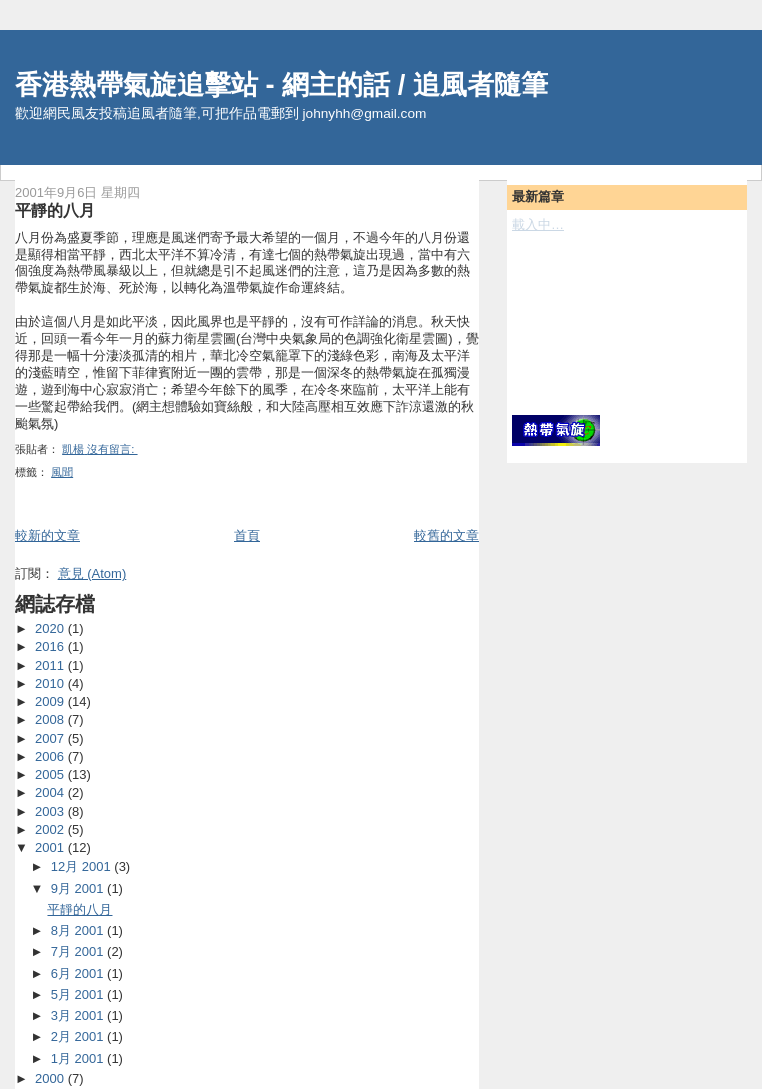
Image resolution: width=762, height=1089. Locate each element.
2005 (51, 774)
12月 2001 (83, 866)
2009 (51, 701)
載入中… (538, 224)
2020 (51, 628)
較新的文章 (47, 535)
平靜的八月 (55, 210)
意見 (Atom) (92, 573)
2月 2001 (79, 1036)
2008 (51, 719)
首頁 (247, 535)
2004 (51, 792)
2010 (51, 683)
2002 (51, 829)
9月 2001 (79, 888)
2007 (51, 738)
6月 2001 (79, 973)
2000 (51, 1078)
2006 (51, 756)
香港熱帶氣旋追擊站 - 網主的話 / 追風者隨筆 (281, 84)
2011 (51, 665)
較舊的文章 (446, 535)
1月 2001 (79, 1058)
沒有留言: (112, 449)
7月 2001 (79, 951)
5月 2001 (79, 994)
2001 (51, 847)
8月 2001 (79, 930)
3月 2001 (79, 1015)
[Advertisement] (602, 322)
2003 (51, 811)
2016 (51, 646)
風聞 (62, 472)
